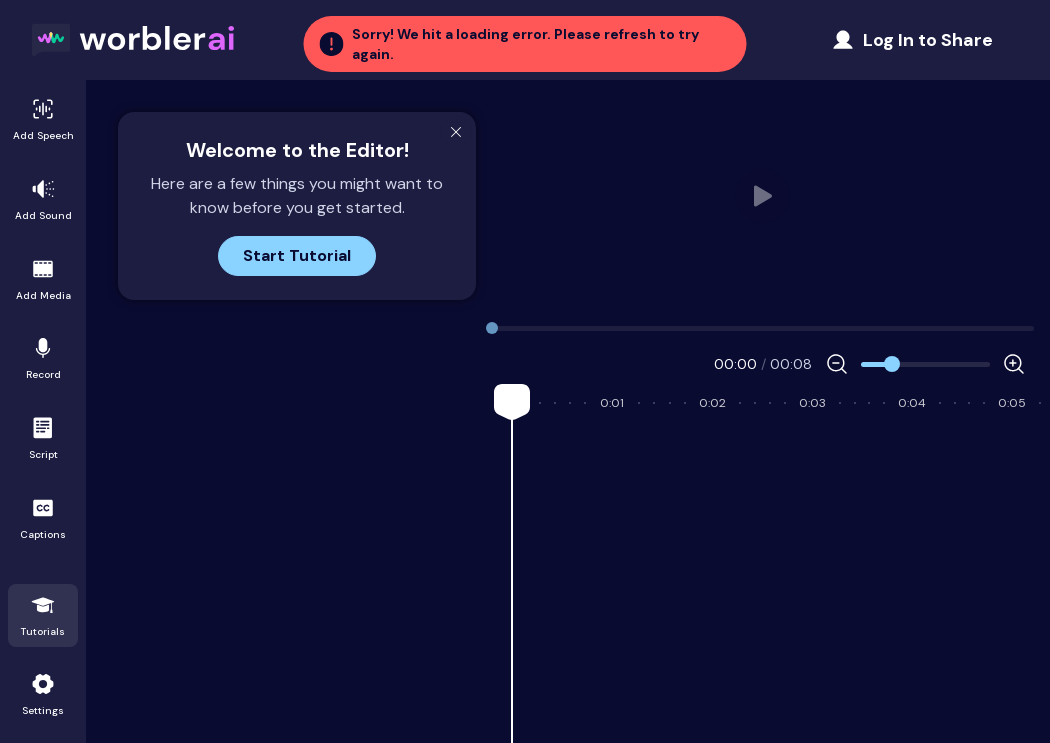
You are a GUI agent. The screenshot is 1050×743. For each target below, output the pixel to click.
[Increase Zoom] (1014, 364)
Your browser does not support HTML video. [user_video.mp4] (763, 196)
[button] (525, 44)
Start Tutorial (297, 255)
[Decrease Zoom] (837, 364)
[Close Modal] (456, 132)
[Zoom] (925, 364)
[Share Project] (912, 40)
